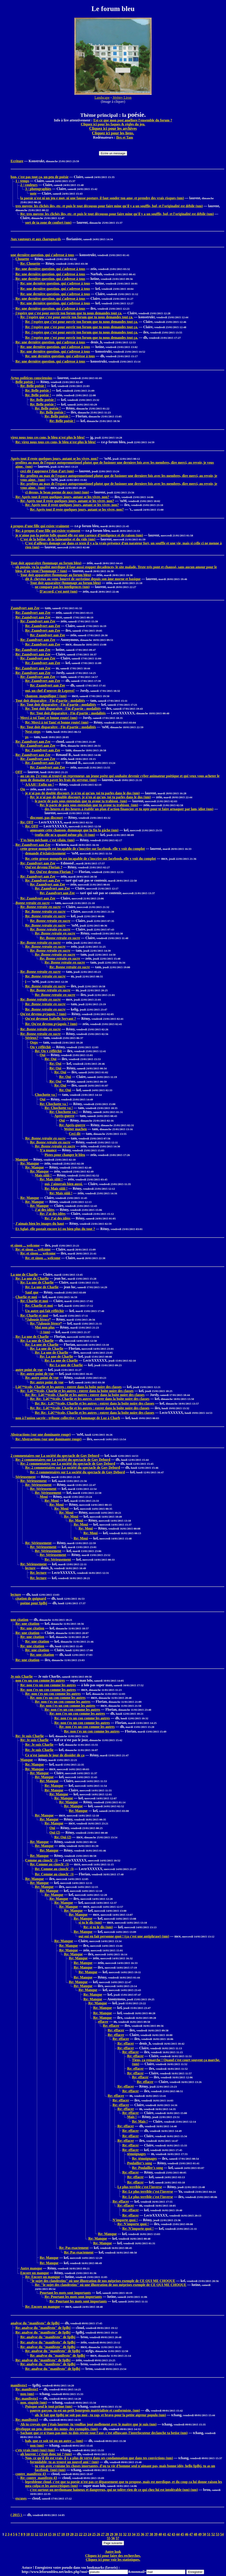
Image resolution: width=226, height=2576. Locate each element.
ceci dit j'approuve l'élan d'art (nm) (47, 471)
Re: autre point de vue (37, 1373)
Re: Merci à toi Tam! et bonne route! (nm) (56, 722)
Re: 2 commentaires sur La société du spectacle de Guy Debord (62, 1459)
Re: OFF (26, 822)
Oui (42, 1055)
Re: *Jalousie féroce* (46, 1323)
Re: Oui (50, 1059)
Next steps (33, 731)
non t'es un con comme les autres (40, 1680)
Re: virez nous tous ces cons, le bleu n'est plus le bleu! (55, 442)
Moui (44, 1496)
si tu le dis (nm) (90, 1922)
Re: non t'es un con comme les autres (48, 1685)
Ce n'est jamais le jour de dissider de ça (55, 1755)
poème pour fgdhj (33, 1603)
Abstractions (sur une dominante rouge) (41, 1434)
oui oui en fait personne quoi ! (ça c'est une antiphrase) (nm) (124, 1936)
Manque (21, 1159)
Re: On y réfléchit (48, 1051)
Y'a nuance (48, 1150)
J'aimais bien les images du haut (39, 1223)
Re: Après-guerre (72, 1125)
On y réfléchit (40, 1047)
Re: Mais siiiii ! (51, 1179)
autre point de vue (29, 1370)
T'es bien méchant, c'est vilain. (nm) (47, 840)
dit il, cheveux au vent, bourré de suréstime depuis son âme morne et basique (83, 579)
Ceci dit (75, 1133)
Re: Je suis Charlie (29, 1736)
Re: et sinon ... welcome (33, 1249)
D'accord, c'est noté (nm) (58, 591)
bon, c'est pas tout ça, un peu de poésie (39, 177)
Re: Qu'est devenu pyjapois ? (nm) (51, 1024)
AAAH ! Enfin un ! (39, 784)
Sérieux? (31, 1038)
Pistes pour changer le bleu (65, 1155)
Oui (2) (54, 1832)
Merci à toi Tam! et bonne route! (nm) (48, 718)
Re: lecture (38, 1573)
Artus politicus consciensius (31, 378)
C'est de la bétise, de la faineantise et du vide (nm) (57, 539)
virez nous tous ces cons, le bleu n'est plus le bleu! (48, 437)
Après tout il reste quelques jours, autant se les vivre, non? (54, 458)
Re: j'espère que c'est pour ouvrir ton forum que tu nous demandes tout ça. (76, 317)
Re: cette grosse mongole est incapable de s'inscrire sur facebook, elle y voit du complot (90, 858)
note (33, 193)
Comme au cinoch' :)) (41, 1860)
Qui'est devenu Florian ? (43, 867)
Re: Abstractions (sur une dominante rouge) (48, 1439)
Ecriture (17, 161)
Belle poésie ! (25, 382)
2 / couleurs (29, 185)
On (22, 789)
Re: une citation (27, 1623)
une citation (19, 1619)
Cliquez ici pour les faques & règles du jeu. (113, 124)
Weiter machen (75, 1129)
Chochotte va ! (46, 1094)
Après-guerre (64, 1116)
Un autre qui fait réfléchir (44, 1311)
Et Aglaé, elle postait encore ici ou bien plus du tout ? (55, 1229)
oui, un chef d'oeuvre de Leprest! (50, 690)
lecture (30, 1568)
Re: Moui (52, 1500)
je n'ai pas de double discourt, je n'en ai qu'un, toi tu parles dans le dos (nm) (82, 793)
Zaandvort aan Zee (25, 608)
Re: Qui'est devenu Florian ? (51, 872)
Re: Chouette (30, 263)
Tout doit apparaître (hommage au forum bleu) (46, 563)
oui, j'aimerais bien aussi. (64, 1184)
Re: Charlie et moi (34, 1301)
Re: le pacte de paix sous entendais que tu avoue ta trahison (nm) (89, 805)
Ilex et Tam (124, 137)
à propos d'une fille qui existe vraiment (40, 526)
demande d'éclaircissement (45, 853)
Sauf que (31, 1292)
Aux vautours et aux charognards (36, 239)
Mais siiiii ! (43, 1175)
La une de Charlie (24, 1274)
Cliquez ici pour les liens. (113, 133)
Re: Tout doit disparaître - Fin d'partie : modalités (58, 704)
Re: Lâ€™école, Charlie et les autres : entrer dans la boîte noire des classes (77, 1391)
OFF (18, 772)
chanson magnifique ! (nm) (46, 696)
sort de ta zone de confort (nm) (48, 222)
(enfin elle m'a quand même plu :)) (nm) (65, 835)
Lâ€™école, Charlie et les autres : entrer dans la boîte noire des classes (68, 1387)
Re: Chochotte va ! (54, 1104)
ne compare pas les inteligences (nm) (62, 587)
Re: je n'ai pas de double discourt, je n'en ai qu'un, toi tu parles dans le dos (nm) (90, 797)
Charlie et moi (26, 1297)
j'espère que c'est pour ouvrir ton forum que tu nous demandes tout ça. (68, 313)
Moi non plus (45, 1327)
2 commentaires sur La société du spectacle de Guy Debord (55, 1455)
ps (26, 737)
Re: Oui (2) (62, 1837)
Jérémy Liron (122, 97)
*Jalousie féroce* (38, 1319)
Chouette (22, 259)
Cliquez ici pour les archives (113, 128)
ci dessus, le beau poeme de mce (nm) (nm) (57, 492)
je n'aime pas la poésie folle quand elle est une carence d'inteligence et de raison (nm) (79, 535)
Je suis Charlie (22, 1676)
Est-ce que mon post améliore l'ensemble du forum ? (132, 120)
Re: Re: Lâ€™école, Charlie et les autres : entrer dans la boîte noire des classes (85, 1395)
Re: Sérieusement (33, 1481)
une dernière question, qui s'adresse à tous (42, 255)
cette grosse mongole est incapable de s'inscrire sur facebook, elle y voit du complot (82, 849)
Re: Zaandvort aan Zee (33, 612)
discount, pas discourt (46, 817)
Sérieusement (25, 1477)
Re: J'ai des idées (53, 1213)
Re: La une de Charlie (32, 1278)
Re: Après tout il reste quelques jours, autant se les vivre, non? (62, 497)
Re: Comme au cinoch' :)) (49, 1864)
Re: (40, 907)
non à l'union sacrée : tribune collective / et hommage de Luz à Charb (67, 1418)
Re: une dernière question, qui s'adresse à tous (50, 269)
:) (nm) (45, 1332)
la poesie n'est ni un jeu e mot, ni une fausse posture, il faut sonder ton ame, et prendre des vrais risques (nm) (102, 198)
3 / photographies (38, 189)
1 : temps (22, 181)
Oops (34, 1042)
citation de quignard (30, 1598)
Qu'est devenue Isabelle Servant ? (50, 1018)
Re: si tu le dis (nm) (98, 1927)
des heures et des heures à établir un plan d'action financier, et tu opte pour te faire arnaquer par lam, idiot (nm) (129, 809)
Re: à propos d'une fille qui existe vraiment (47, 530)
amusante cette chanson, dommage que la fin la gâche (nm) (74, 830)
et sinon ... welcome (25, 1245)
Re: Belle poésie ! (33, 386)
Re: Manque (29, 1163)
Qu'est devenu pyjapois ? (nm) (43, 1014)
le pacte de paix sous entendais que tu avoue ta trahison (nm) (81, 801)
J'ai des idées (45, 1210)
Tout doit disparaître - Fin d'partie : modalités (50, 700)
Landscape (101, 97)
